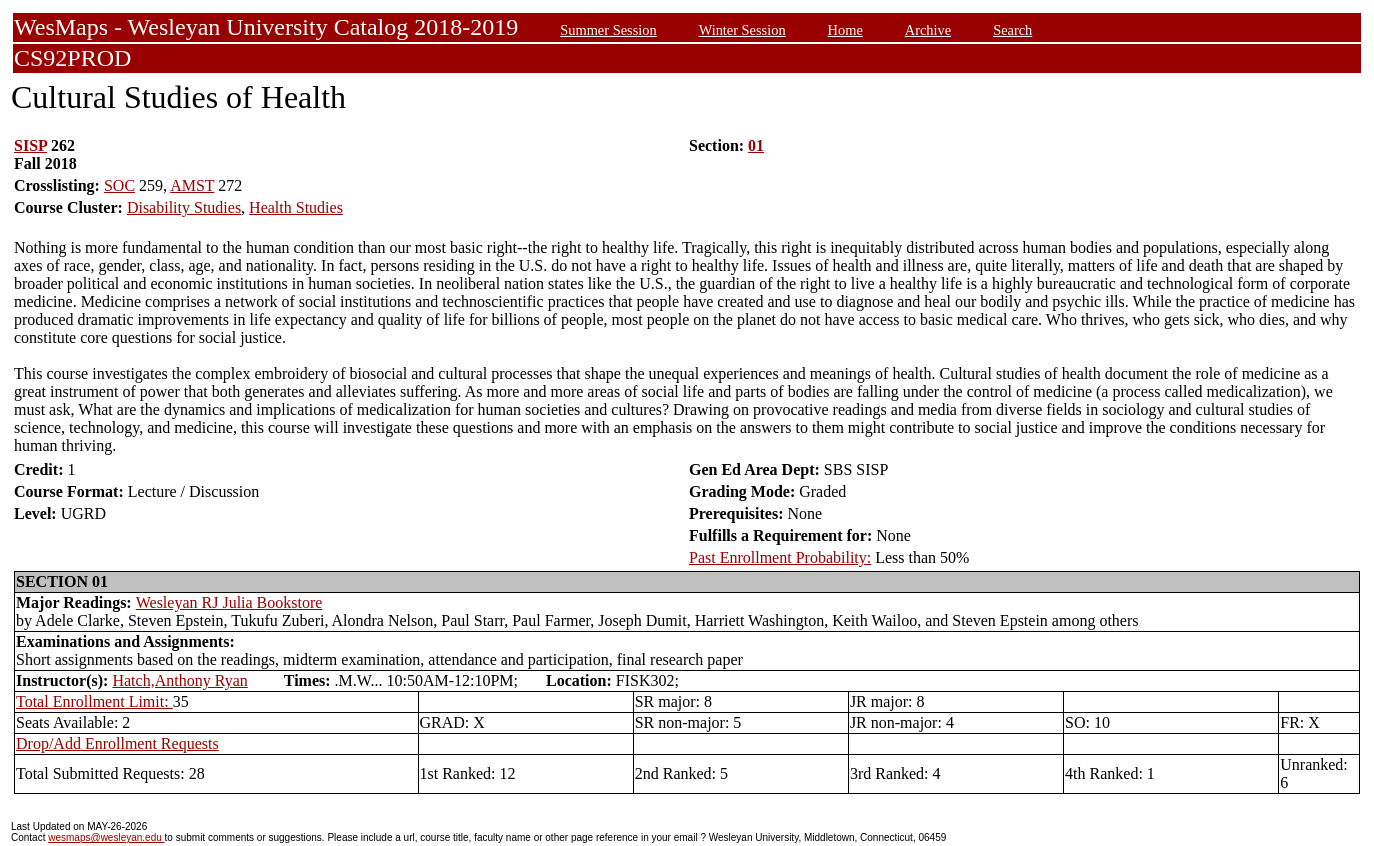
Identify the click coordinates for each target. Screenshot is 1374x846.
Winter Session (742, 30)
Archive (928, 30)
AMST (192, 185)
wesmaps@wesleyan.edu (106, 837)
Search (1012, 30)
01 (756, 145)
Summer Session (608, 30)
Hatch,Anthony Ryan (179, 680)
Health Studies (296, 207)
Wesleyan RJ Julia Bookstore (229, 602)
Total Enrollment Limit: (94, 701)
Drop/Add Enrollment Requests (117, 743)
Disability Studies (184, 207)
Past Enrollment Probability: (780, 557)
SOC (119, 185)
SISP (30, 145)
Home (845, 30)
